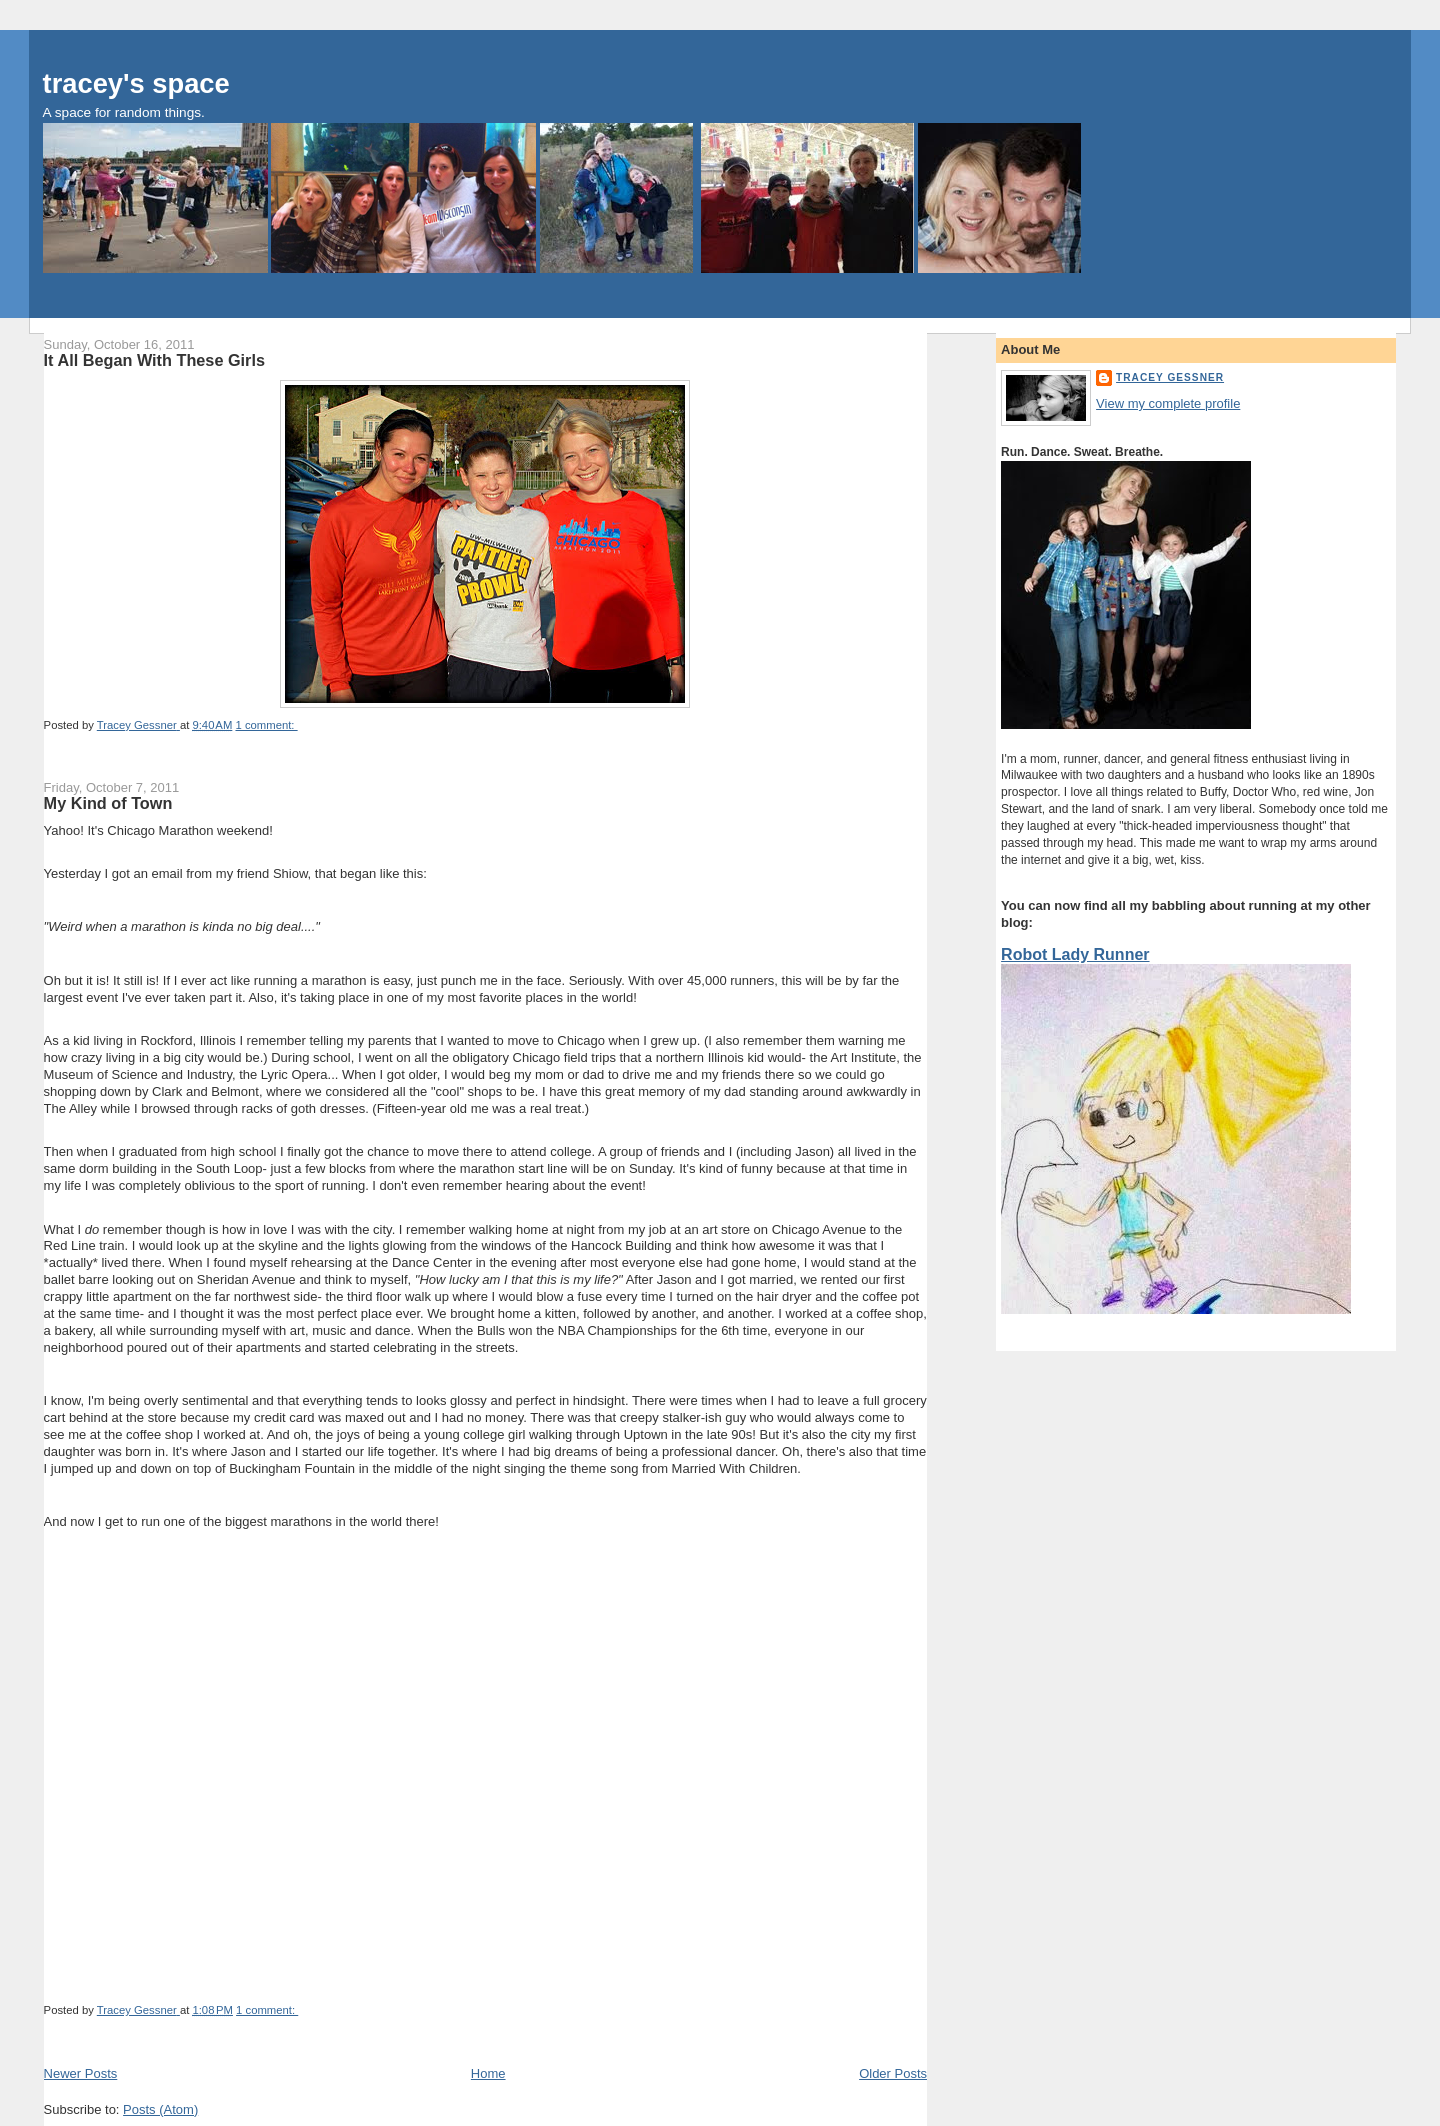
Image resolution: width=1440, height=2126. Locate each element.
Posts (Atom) (160, 2109)
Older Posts (893, 2073)
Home (488, 2073)
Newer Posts (81, 2073)
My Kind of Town (108, 803)
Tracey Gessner (1170, 377)
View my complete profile (1168, 403)
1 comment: (266, 725)
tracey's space (136, 83)
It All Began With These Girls (154, 360)
